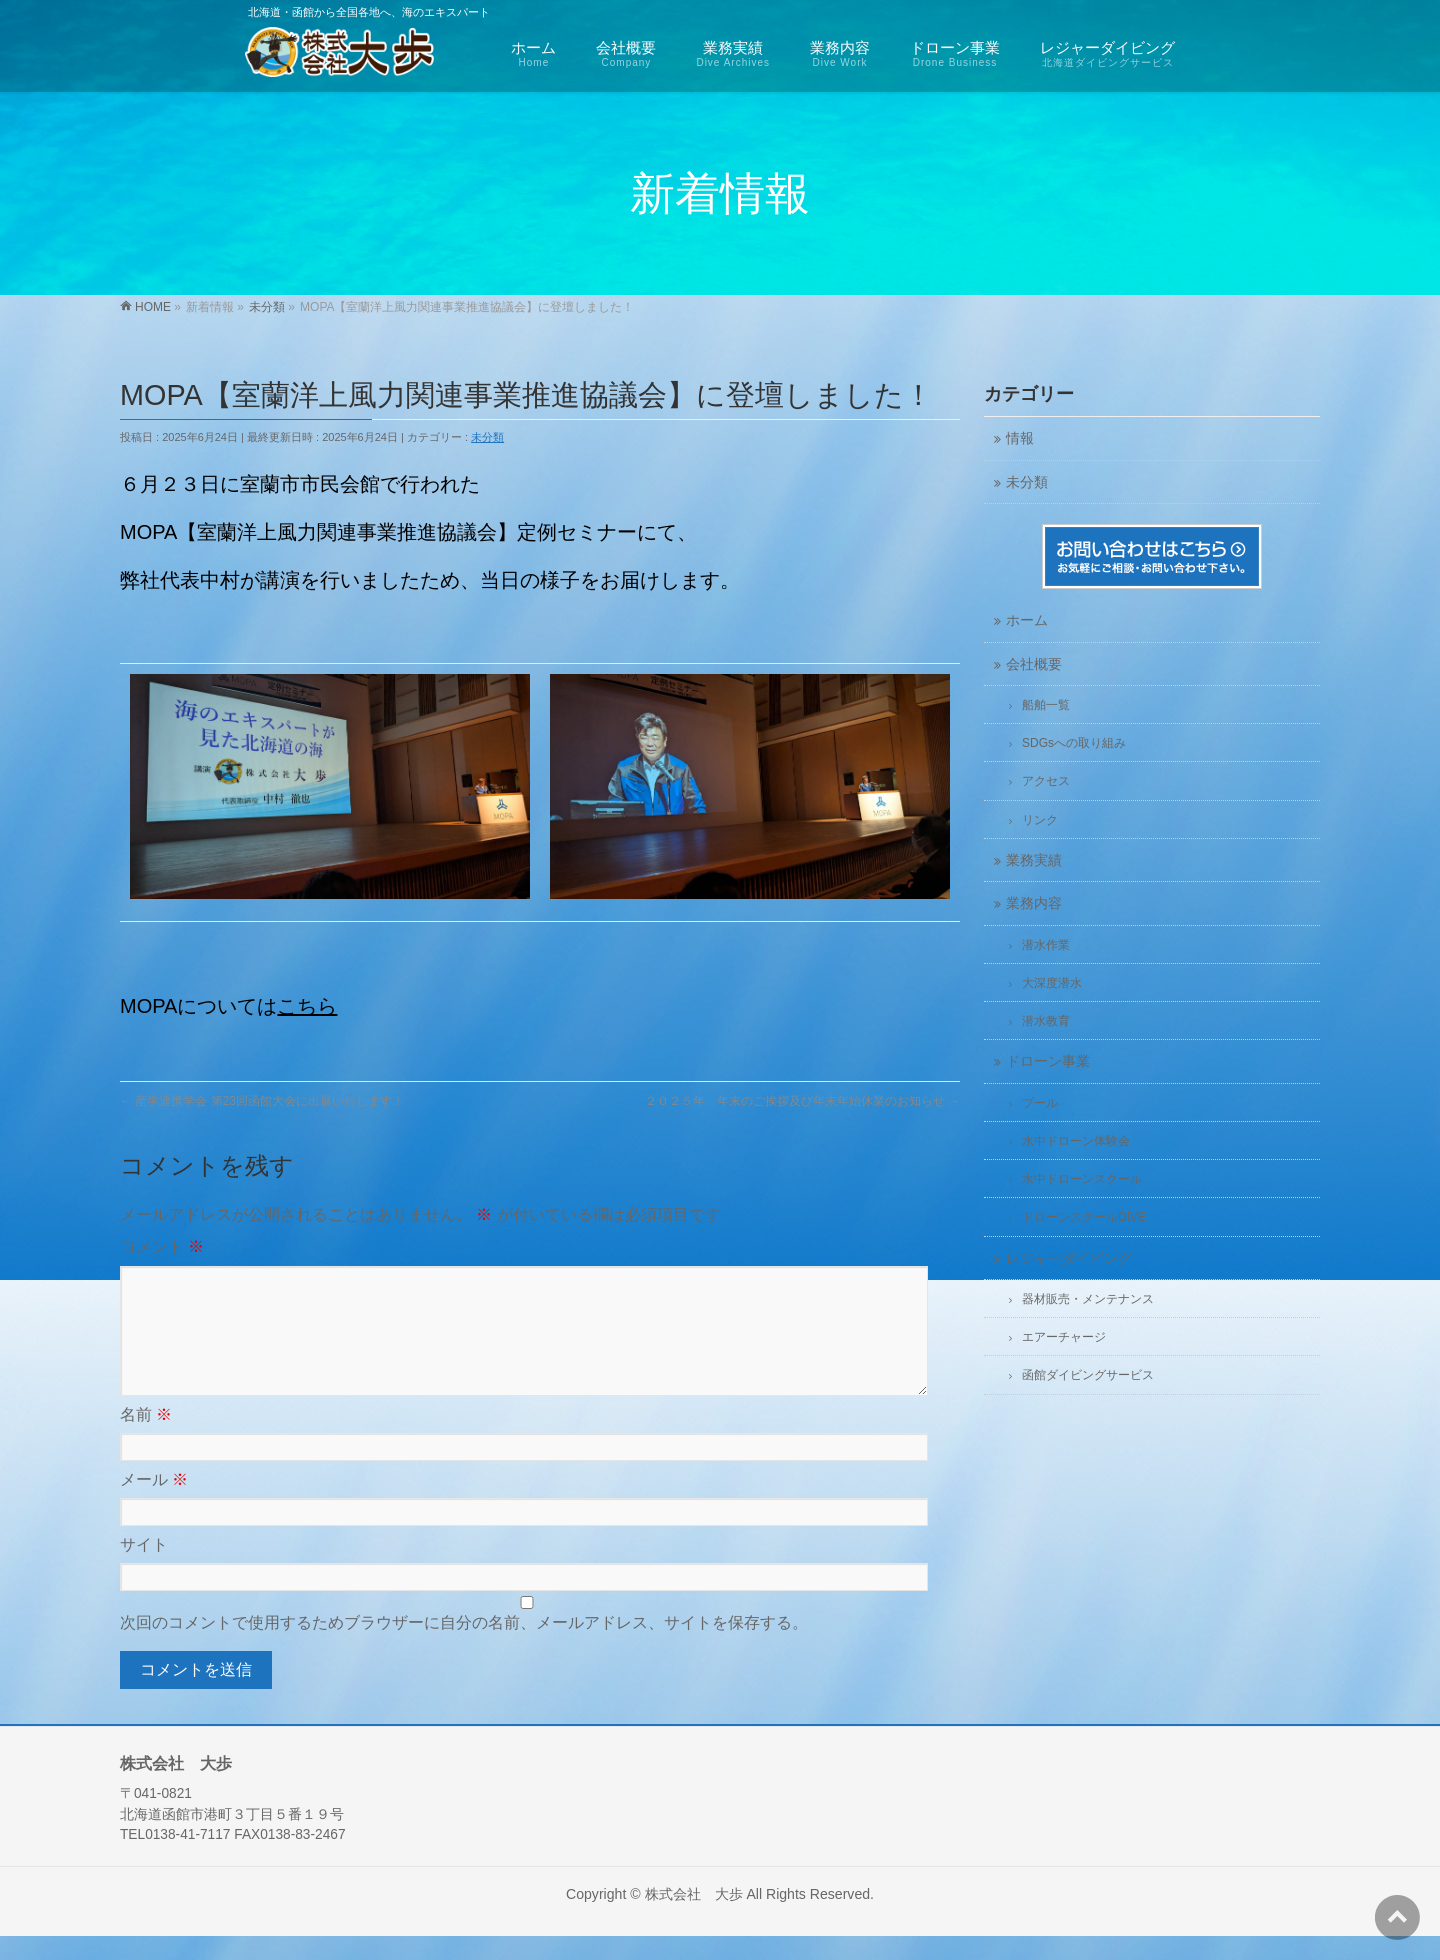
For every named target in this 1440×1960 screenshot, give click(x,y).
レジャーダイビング (1069, 1258)
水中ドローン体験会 (1076, 1141)
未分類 (487, 437)
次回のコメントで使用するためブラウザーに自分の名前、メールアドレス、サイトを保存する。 (464, 1646)
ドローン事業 (1048, 1061)
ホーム (1027, 620)
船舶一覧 (1046, 705)
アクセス (1046, 781)
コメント (162, 1246)
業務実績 (1034, 860)
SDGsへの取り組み (1074, 743)
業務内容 (1034, 903)
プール (1040, 1103)
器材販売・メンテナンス (1088, 1299)
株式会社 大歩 (694, 1918)
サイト (144, 1568)
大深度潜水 (1052, 983)
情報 (1020, 438)
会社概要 (1034, 664)
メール (154, 1503)
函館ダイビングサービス (1088, 1375)
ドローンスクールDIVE (1084, 1217)
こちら (307, 1006)
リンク (1040, 820)
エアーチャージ (1064, 1337)
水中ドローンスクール (1082, 1179)
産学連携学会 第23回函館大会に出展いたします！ (262, 1101)
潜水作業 (1046, 945)
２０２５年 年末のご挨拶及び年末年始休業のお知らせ (802, 1101)
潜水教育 (1046, 1021)
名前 (146, 1438)
